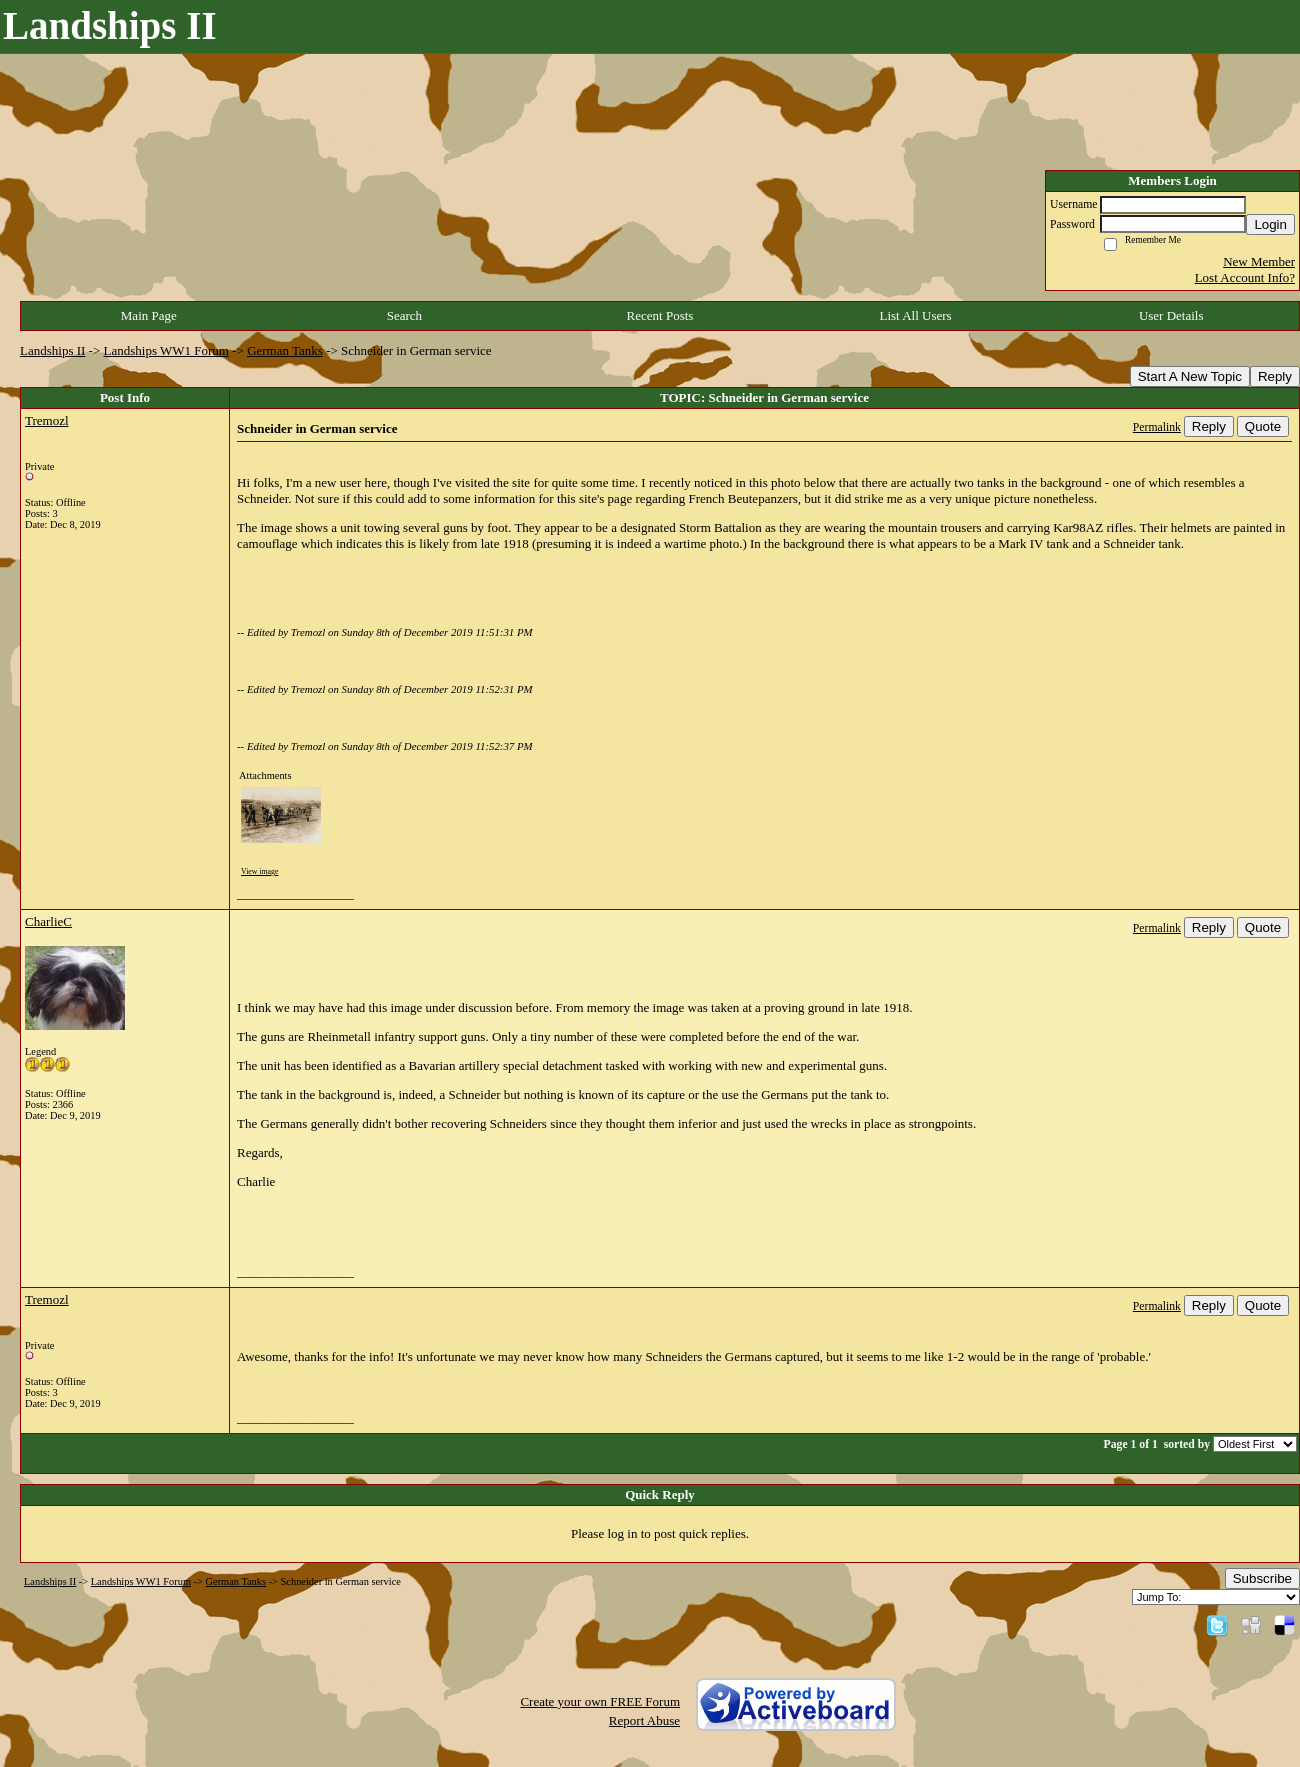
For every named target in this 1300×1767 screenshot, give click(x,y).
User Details (1171, 315)
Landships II (52, 350)
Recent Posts (660, 315)
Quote (1263, 426)
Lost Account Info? (1245, 277)
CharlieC (48, 921)
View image (259, 871)
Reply (1275, 376)
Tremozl (47, 420)
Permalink (1157, 427)
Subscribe (1262, 1578)
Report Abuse (644, 1720)
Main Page (149, 315)
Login (1270, 224)
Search (404, 315)
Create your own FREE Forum (600, 1701)
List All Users (915, 315)
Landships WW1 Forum (166, 350)
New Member (1259, 261)
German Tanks (285, 350)
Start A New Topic (1190, 376)
